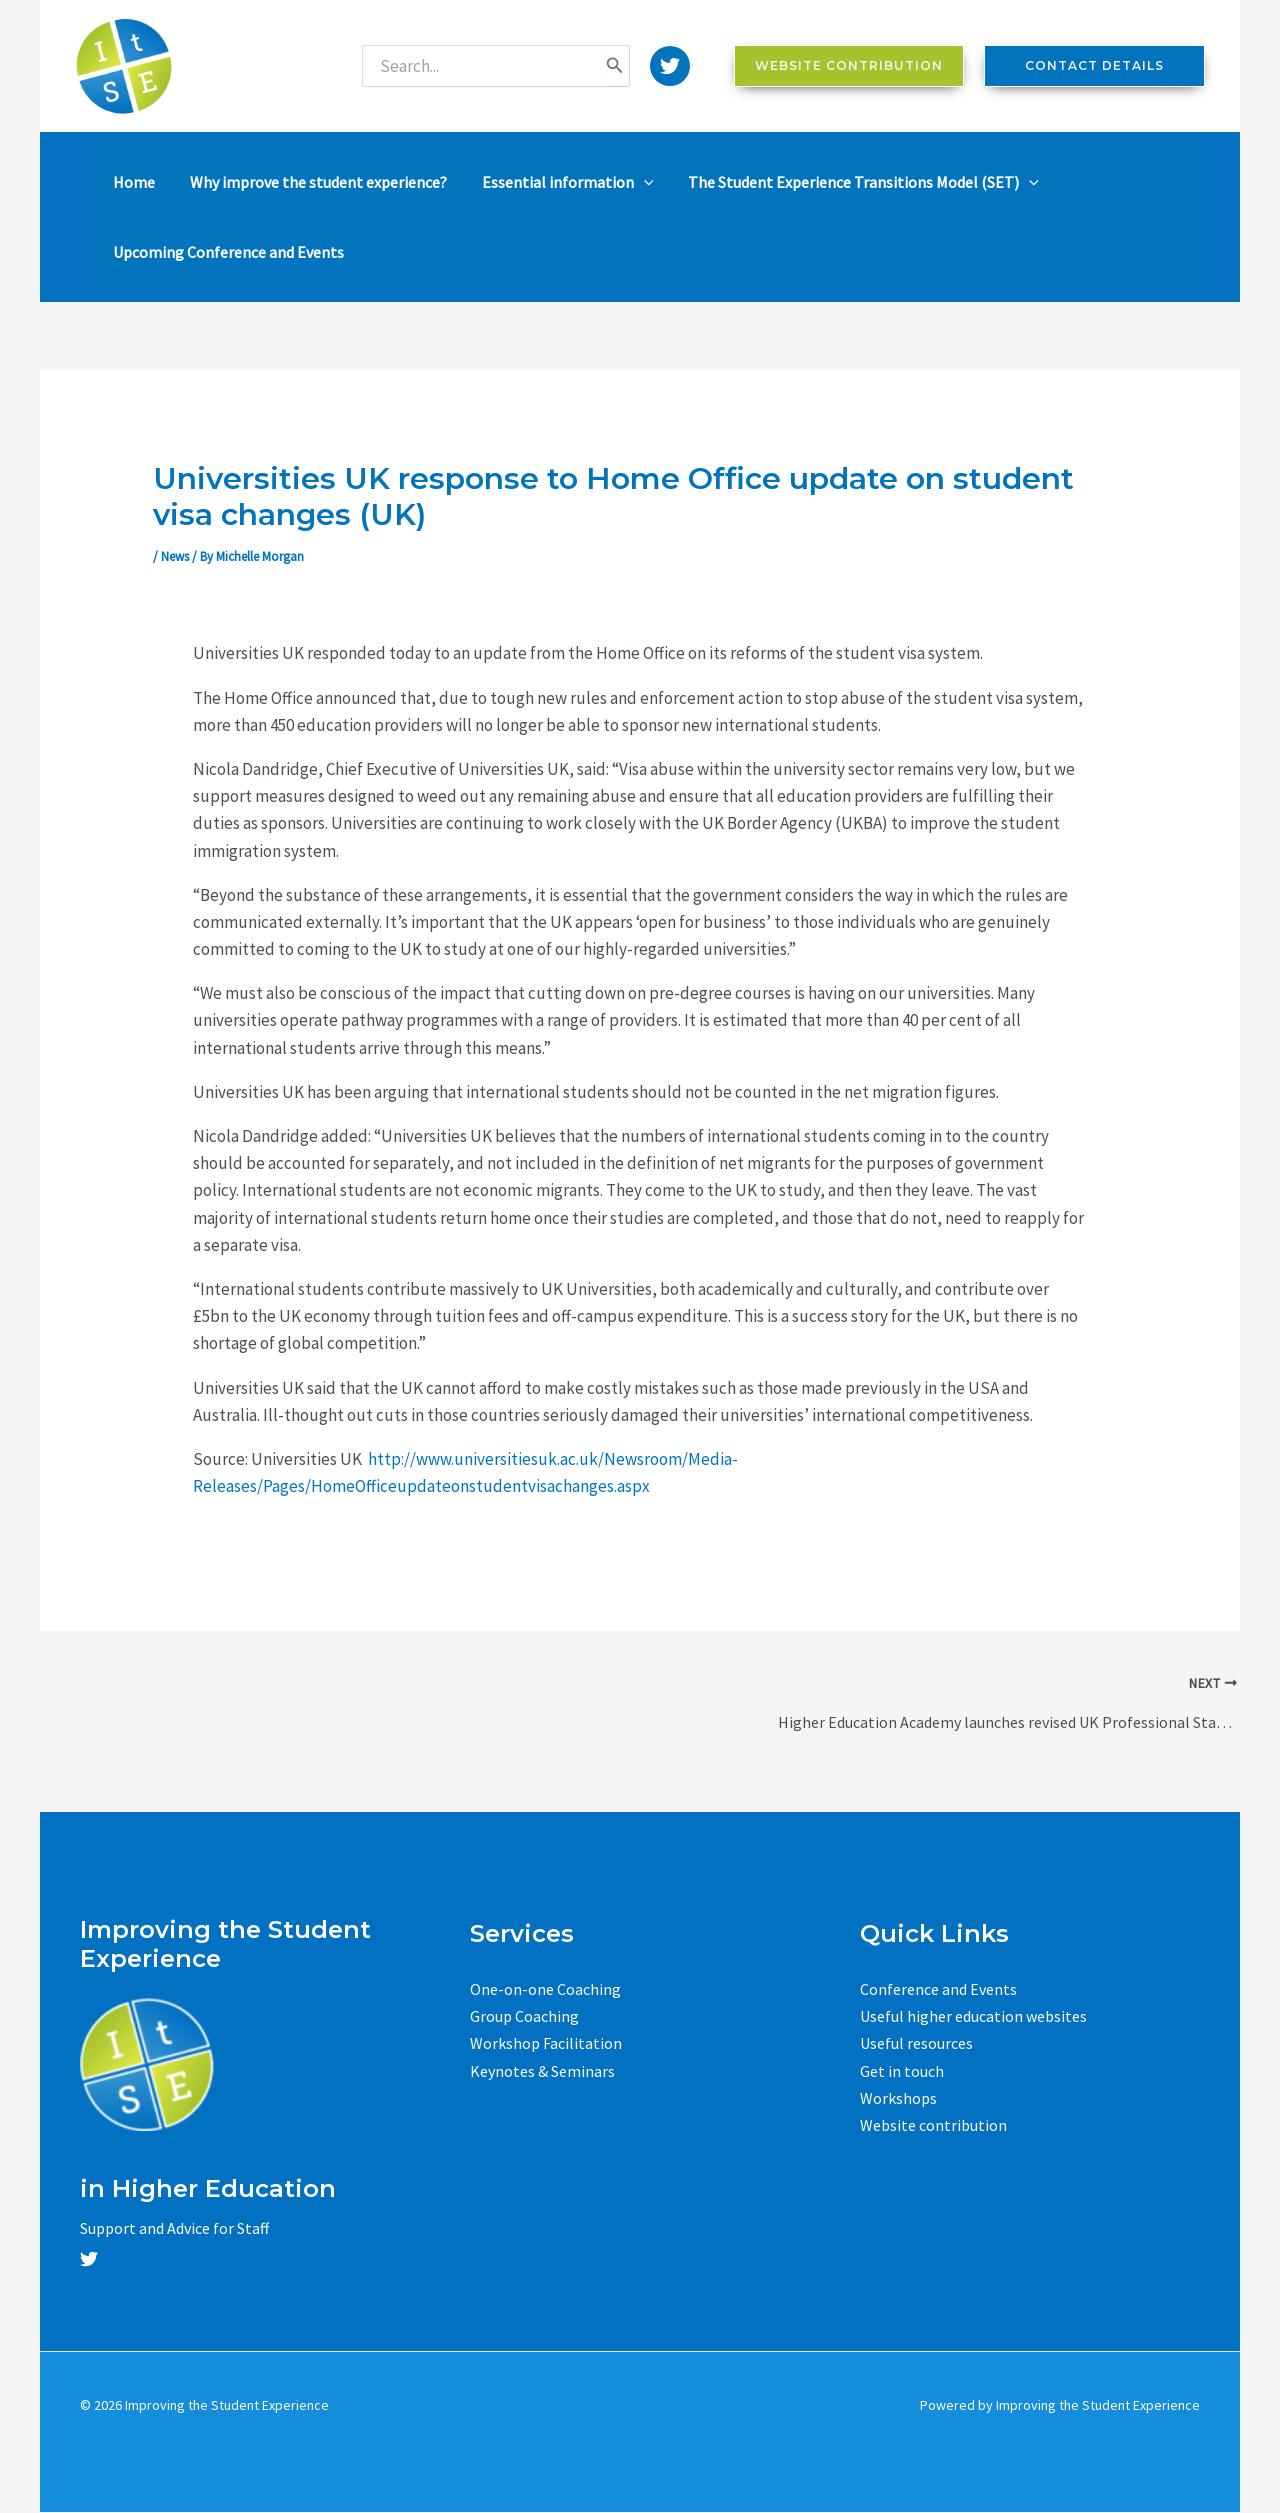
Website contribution (933, 2125)
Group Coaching (524, 2016)
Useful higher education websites (973, 2016)
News (175, 556)
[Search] (615, 66)
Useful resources (916, 2043)
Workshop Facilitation (546, 2043)
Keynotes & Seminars (542, 2071)
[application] (626, 182)
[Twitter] (670, 66)
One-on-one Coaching (545, 1989)
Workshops (898, 2098)
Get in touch (902, 2071)
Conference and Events (938, 1989)
